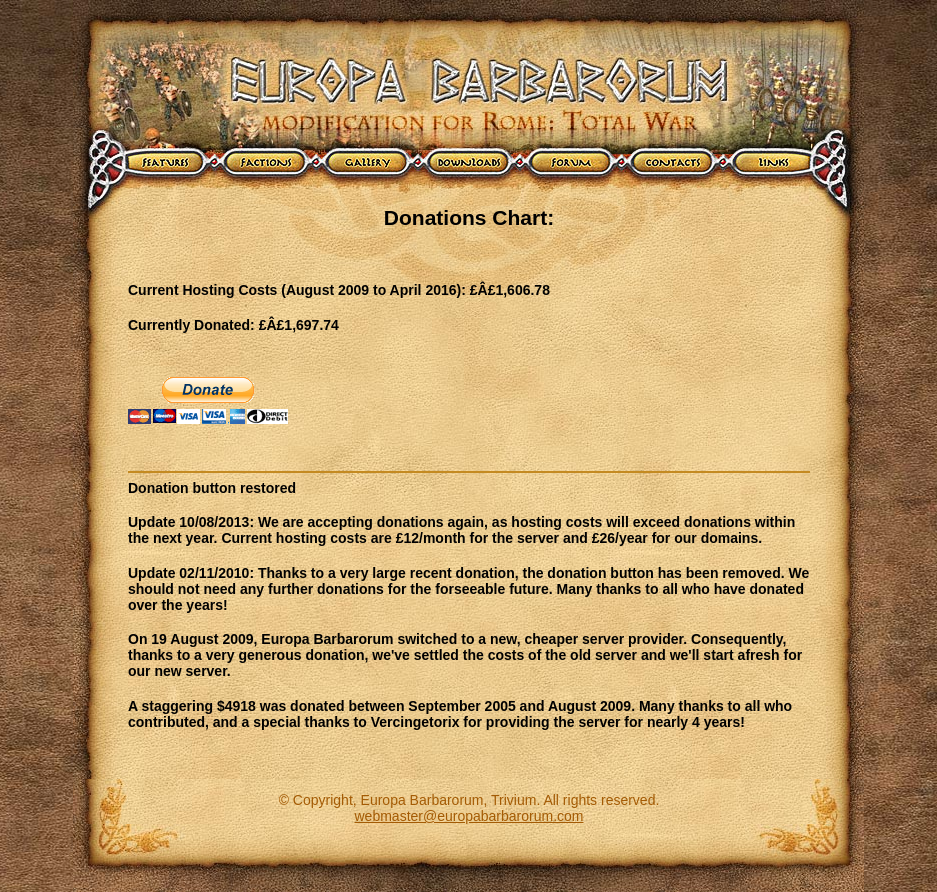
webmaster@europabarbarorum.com (469, 816)
